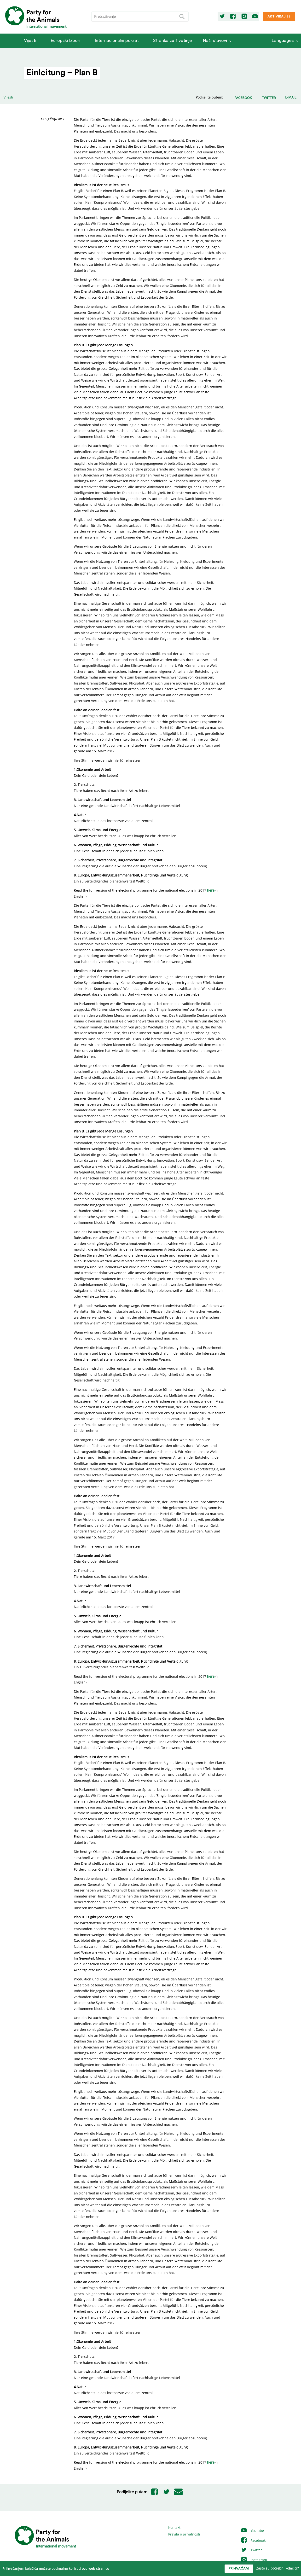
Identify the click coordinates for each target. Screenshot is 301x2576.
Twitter (251, 2550)
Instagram (254, 2560)
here (210, 890)
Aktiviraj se (278, 16)
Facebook (253, 2540)
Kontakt (174, 2527)
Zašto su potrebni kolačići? (277, 2568)
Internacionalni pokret (117, 40)
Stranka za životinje (172, 40)
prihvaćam (239, 2568)
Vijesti (30, 40)
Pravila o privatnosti (184, 2534)
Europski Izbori (65, 40)
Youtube (252, 2530)
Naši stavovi (215, 40)
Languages (283, 40)
